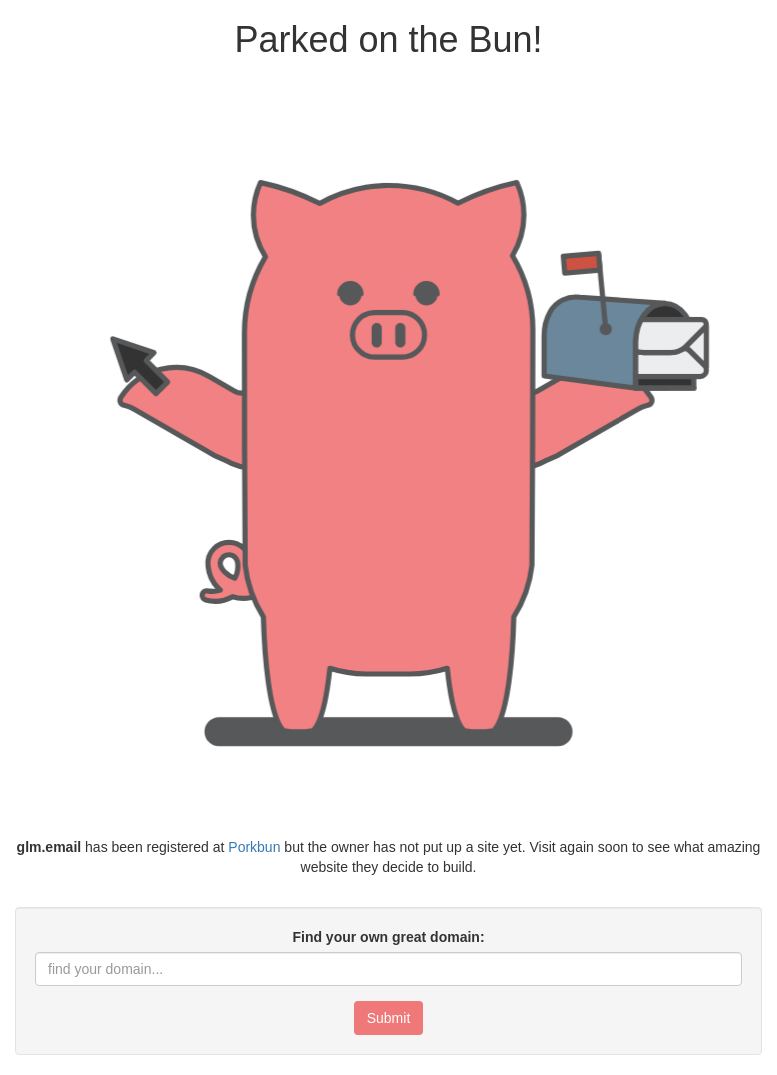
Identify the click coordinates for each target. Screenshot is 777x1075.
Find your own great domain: (388, 937)
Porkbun (254, 847)
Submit (389, 1018)
